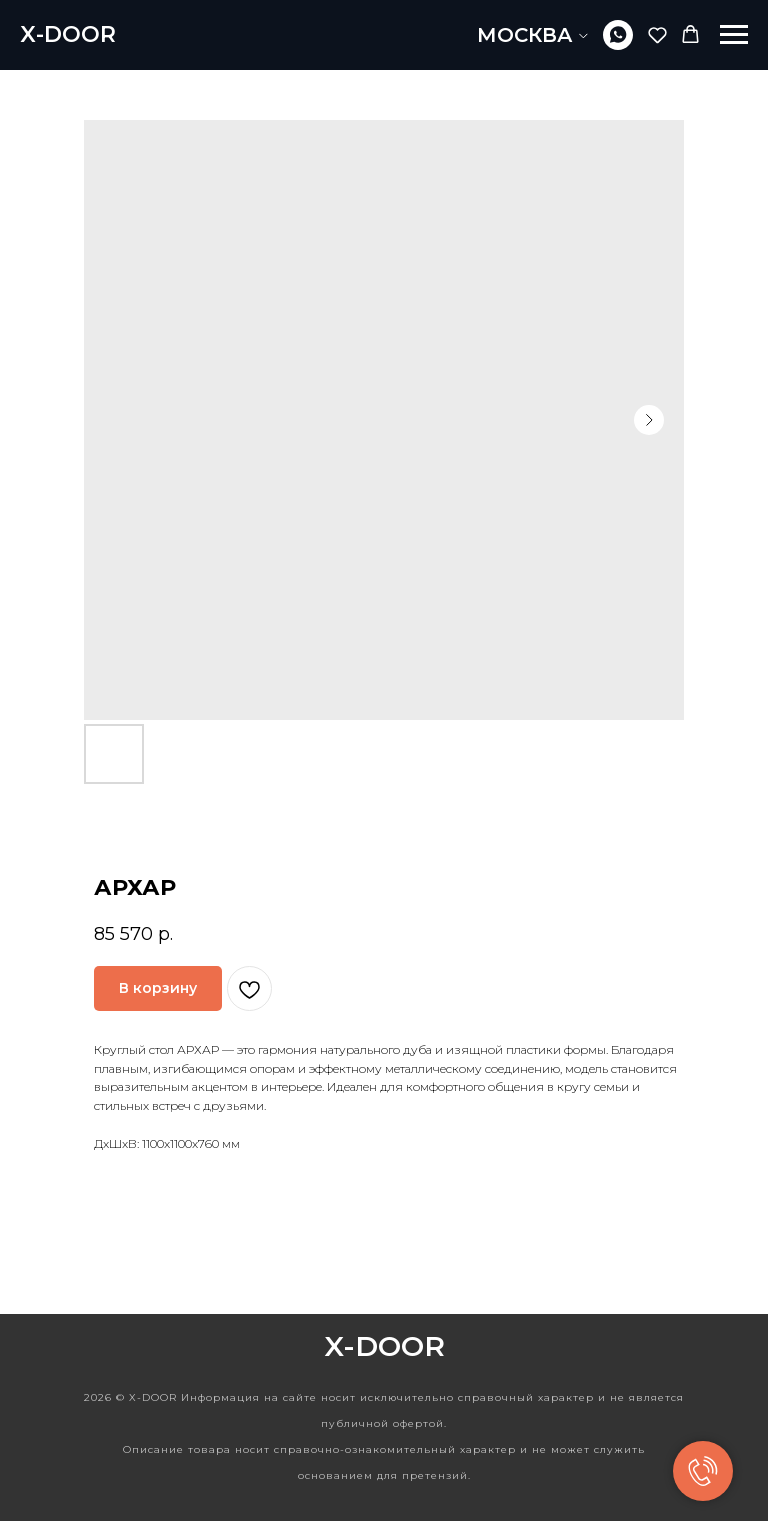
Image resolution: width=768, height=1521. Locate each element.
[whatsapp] (618, 35)
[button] (657, 34)
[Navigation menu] (734, 35)
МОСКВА (525, 35)
